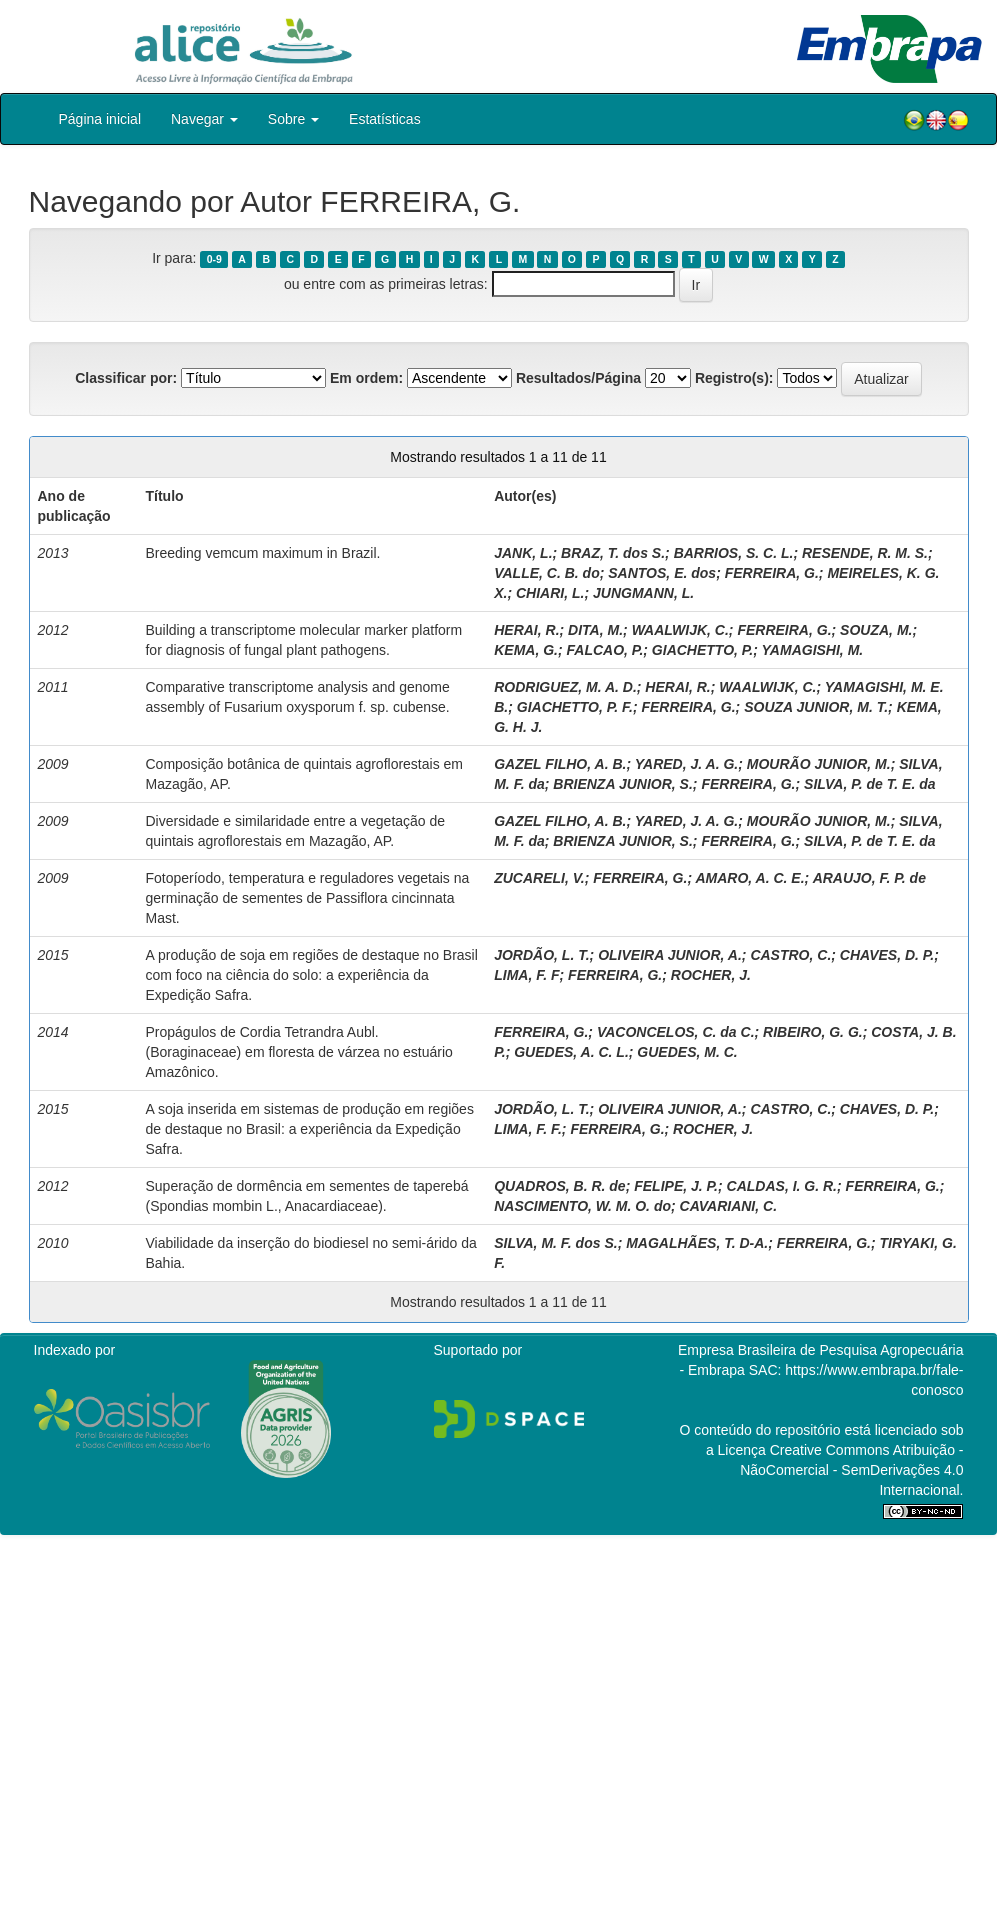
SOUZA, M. (876, 630)
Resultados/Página (578, 378)
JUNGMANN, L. (643, 593)
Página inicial (100, 119)
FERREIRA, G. (772, 573)
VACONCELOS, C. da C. (676, 1032)
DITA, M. (595, 630)
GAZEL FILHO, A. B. (560, 764)
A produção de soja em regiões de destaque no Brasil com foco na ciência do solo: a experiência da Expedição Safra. (311, 975)
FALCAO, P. (605, 650)
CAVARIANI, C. (728, 1206)
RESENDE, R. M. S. (865, 553)
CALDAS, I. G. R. (782, 1186)
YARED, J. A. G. (686, 764)
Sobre (293, 119)
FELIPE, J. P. (676, 1186)
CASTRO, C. (790, 955)
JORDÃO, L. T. (541, 955)
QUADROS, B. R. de (559, 1186)
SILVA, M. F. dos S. (555, 1243)
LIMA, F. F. (528, 1129)
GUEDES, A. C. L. (571, 1052)
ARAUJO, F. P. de (869, 878)
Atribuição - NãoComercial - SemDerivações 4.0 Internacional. (851, 1470)
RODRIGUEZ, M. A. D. (565, 687)
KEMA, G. (526, 650)
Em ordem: (366, 378)
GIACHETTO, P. (702, 650)
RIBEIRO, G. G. (813, 1032)
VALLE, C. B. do (547, 573)
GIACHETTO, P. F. (575, 707)
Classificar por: (126, 378)
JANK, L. (523, 553)
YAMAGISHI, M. (813, 650)
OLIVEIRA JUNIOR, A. (670, 955)
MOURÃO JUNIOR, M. (819, 764)
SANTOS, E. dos (662, 573)
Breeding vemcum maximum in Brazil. (262, 553)
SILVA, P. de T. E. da (869, 784)
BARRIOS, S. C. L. (734, 553)
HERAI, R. (526, 630)
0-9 (214, 259)
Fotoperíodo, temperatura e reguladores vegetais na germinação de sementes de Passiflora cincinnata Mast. (307, 898)
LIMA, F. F (526, 975)
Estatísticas (385, 119)
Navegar (204, 119)
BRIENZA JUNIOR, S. (623, 784)
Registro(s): (734, 378)
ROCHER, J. (711, 975)
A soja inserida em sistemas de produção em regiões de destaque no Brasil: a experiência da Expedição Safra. (309, 1129)
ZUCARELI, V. (539, 878)
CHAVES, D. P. (887, 955)
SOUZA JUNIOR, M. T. (816, 707)
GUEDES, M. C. (687, 1052)
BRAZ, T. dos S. (613, 553)
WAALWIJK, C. (680, 630)
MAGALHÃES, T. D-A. (697, 1243)
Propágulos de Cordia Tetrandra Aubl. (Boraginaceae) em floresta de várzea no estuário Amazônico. (298, 1052)
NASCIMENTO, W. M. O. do (582, 1206)
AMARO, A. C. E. (749, 878)
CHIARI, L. (550, 593)
